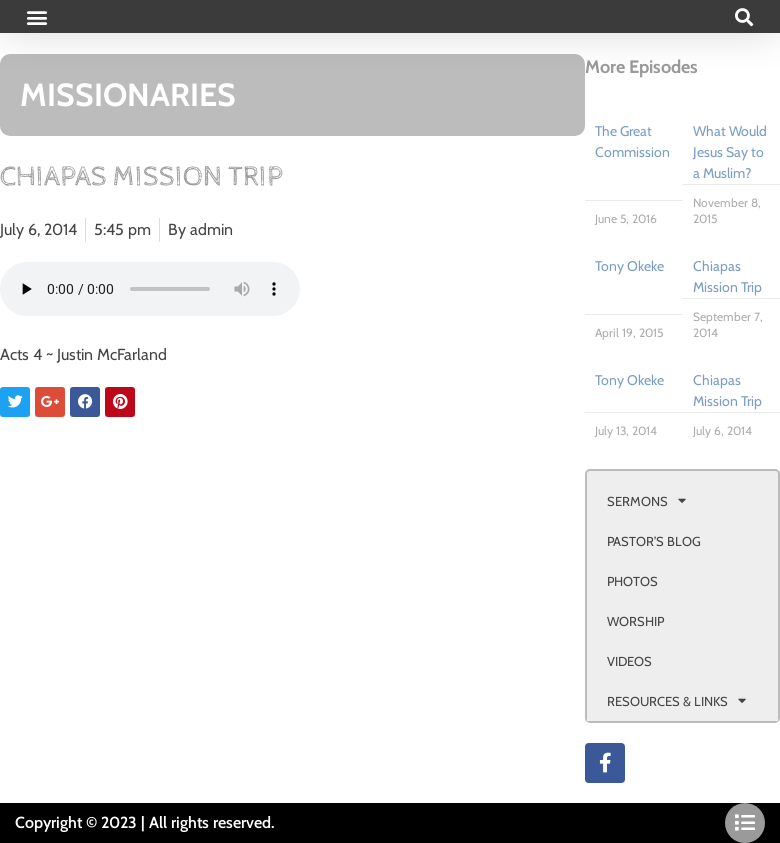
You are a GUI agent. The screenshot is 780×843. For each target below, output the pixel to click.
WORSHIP (635, 621)
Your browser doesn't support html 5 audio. (150, 289)
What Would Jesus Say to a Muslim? (730, 152)
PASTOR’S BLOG (654, 541)
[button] (36, 16)
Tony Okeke (629, 266)
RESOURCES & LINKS (676, 700)
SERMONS (646, 500)
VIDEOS (629, 661)
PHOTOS (632, 581)
